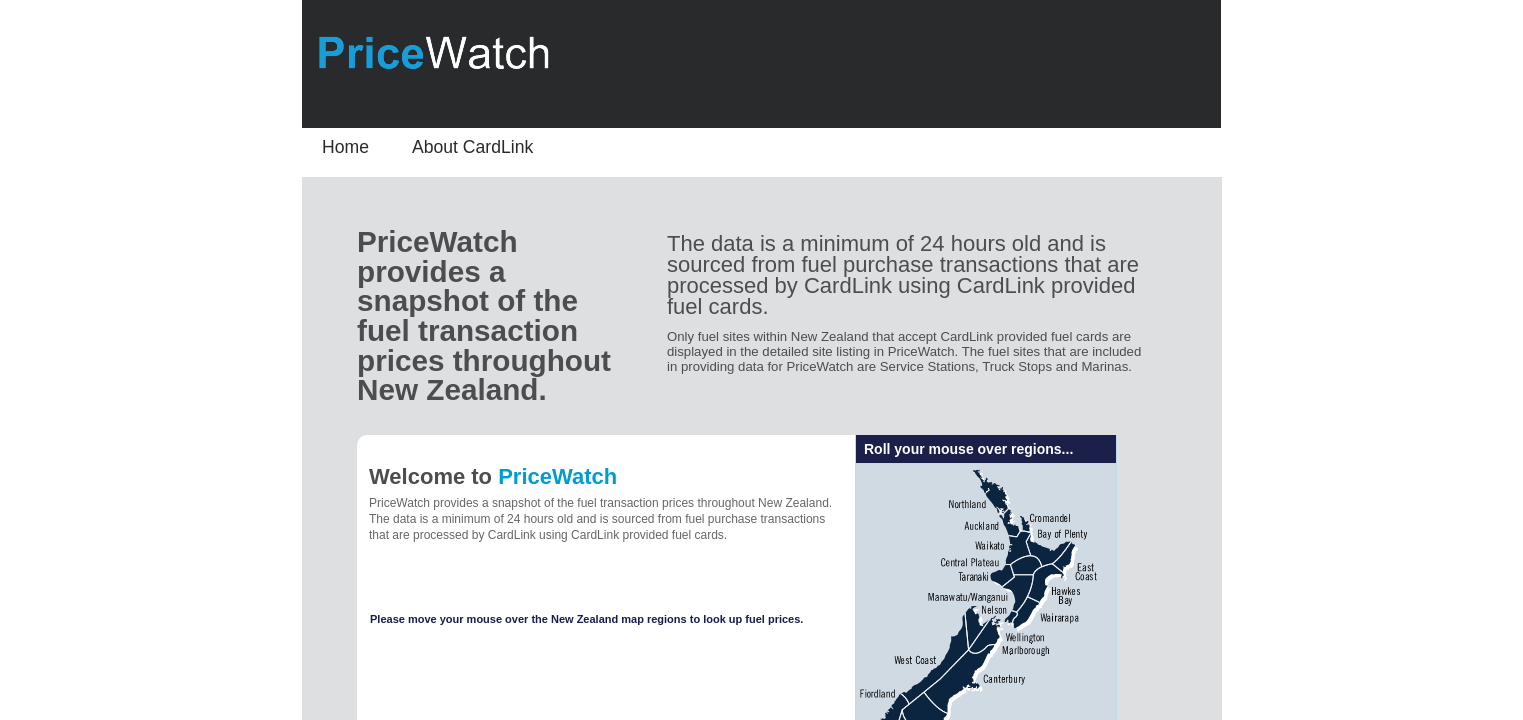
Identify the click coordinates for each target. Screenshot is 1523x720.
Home (345, 147)
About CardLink (472, 147)
